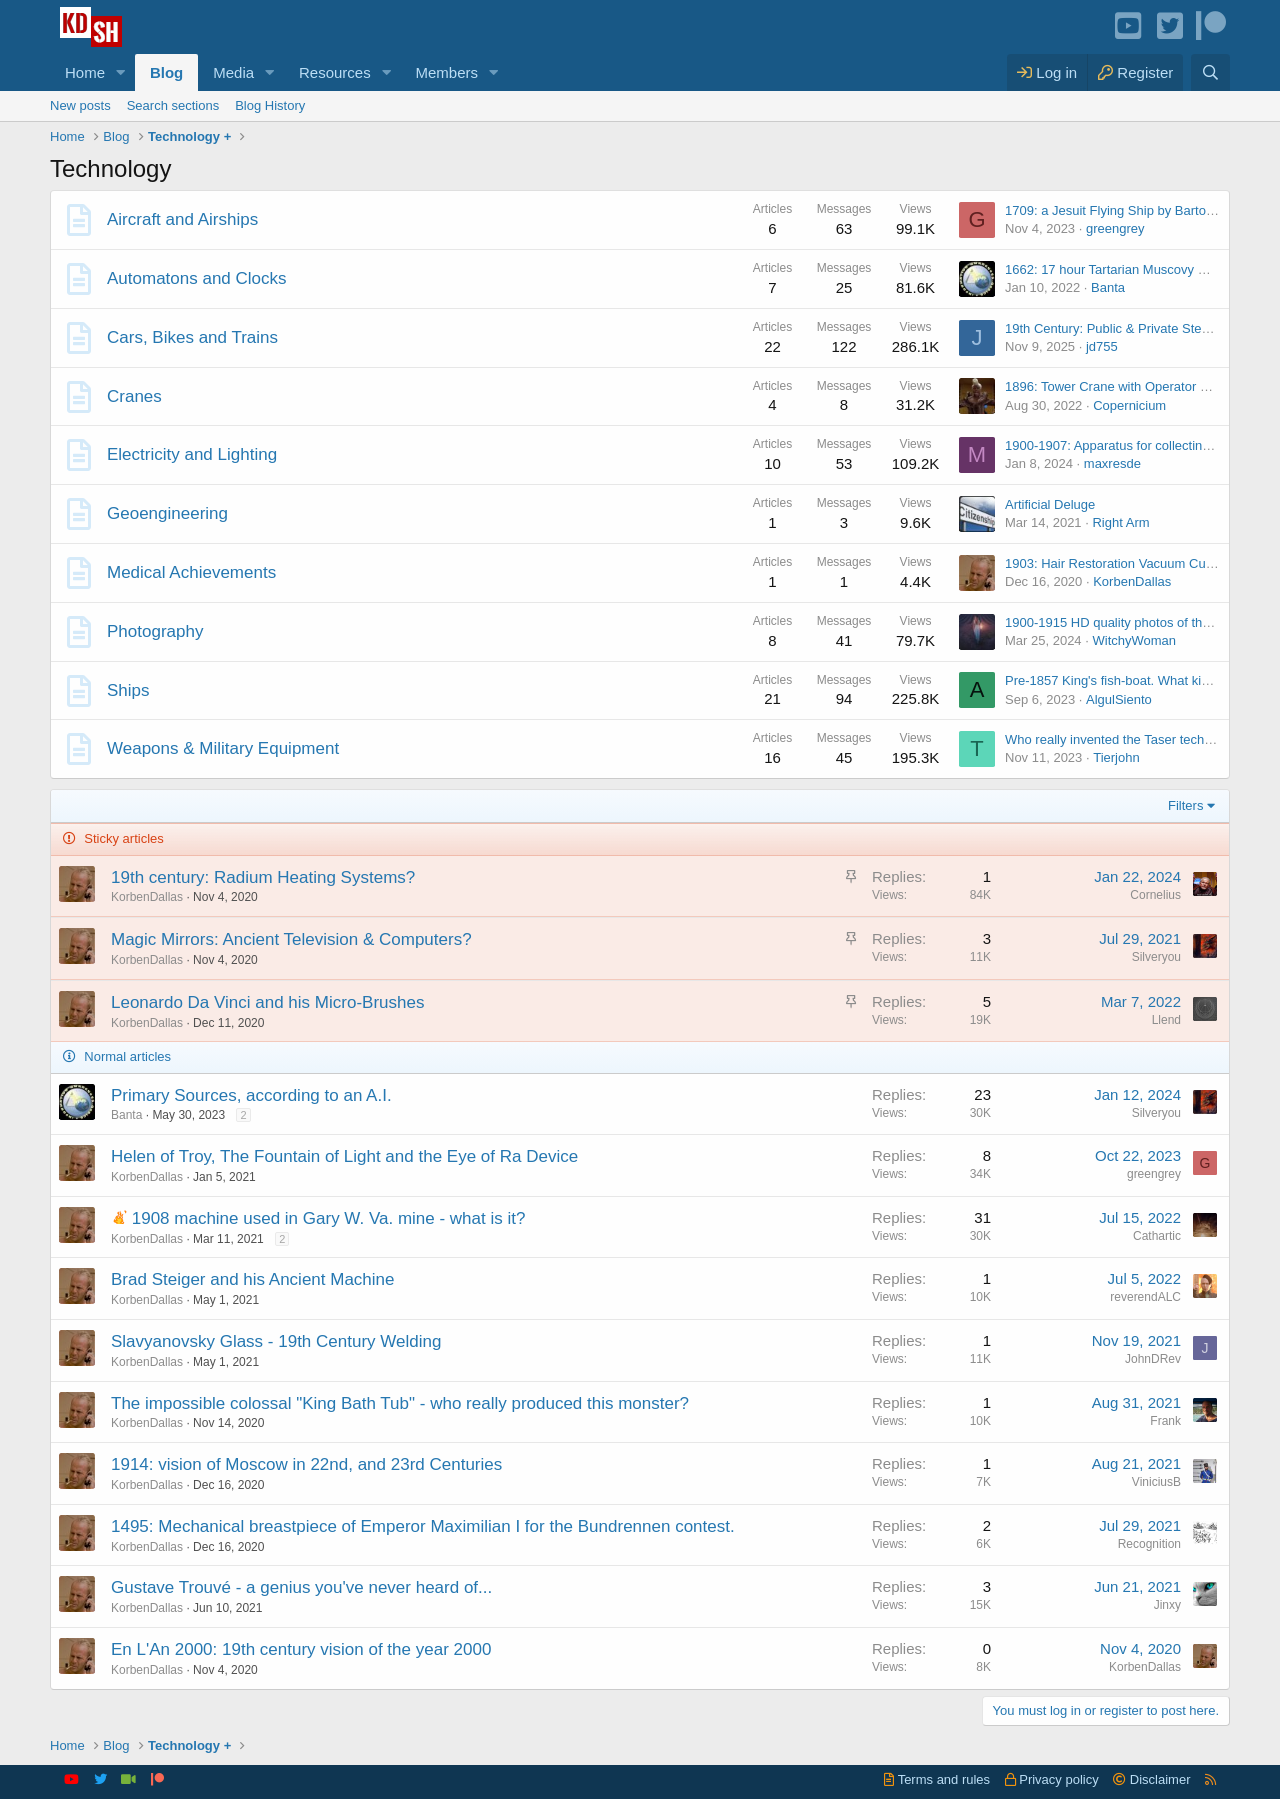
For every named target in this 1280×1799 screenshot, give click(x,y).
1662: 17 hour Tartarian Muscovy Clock (1117, 269)
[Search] (1210, 72)
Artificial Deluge (1050, 504)
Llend (1166, 1020)
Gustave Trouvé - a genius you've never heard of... (301, 1587)
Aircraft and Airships (182, 219)
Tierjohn (1116, 757)
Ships (128, 690)
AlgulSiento (1119, 699)
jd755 (1102, 346)
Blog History (270, 105)
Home (85, 72)
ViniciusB (1156, 1482)
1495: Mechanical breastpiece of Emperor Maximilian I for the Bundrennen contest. (423, 1526)
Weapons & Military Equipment (223, 748)
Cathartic (1157, 1236)
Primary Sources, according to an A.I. (251, 1095)
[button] (121, 72)
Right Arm (1120, 522)
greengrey (1115, 228)
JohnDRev (1153, 1359)
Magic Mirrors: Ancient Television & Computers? (291, 939)
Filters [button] (1185, 805)
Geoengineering (167, 513)
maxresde (1112, 463)
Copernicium (1129, 405)
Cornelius (1155, 895)
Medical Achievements (191, 572)
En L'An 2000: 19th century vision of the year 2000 (301, 1649)
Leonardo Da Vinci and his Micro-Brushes (267, 1002)
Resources (335, 72)
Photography (155, 631)
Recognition (1149, 1544)
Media (233, 72)
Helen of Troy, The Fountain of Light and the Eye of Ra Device (344, 1156)
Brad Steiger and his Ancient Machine (253, 1279)
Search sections (173, 105)
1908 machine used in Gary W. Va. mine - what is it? (329, 1218)
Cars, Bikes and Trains (192, 337)
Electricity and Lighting (192, 454)
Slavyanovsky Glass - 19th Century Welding (276, 1341)
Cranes (134, 396)
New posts (80, 105)
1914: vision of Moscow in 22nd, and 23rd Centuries (306, 1464)
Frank (1165, 1421)
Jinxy (1167, 1605)
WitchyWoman (1134, 640)
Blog (166, 72)
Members (447, 72)
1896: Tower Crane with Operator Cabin (1119, 386)
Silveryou (1156, 957)
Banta (1108, 287)
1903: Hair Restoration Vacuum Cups (1112, 563)
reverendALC (1145, 1297)
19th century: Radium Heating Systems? (263, 877)
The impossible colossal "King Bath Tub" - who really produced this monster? (400, 1403)
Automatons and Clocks (197, 278)
